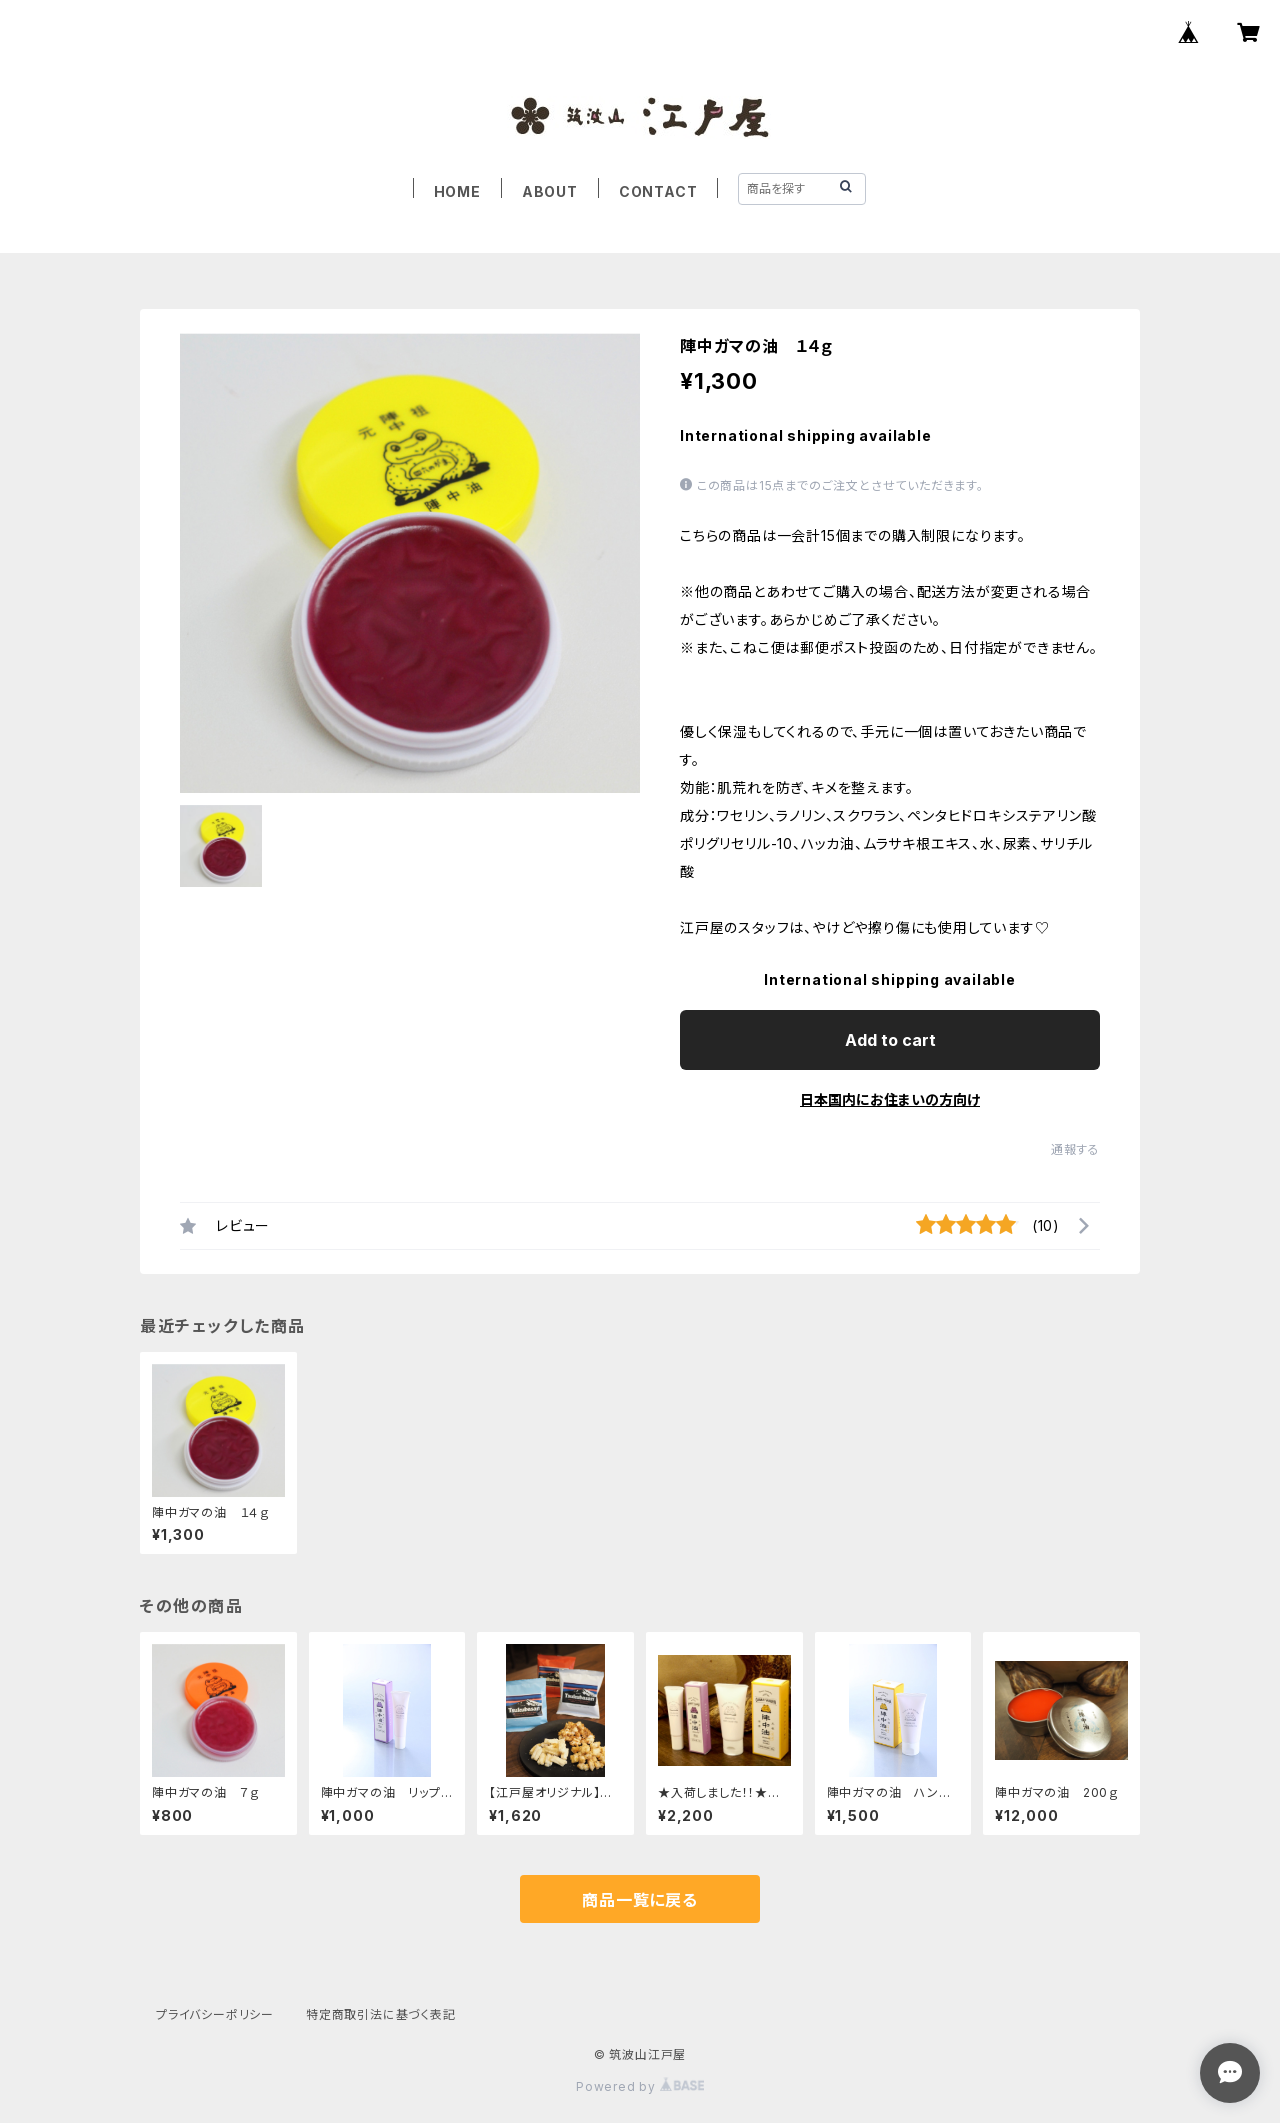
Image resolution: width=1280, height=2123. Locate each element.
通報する (1075, 1149)
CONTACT (658, 191)
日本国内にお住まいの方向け (890, 1099)
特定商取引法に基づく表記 (381, 2014)
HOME (457, 191)
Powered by (640, 2086)
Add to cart (890, 1040)
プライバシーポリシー (215, 2014)
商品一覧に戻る (640, 1900)
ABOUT (550, 191)
